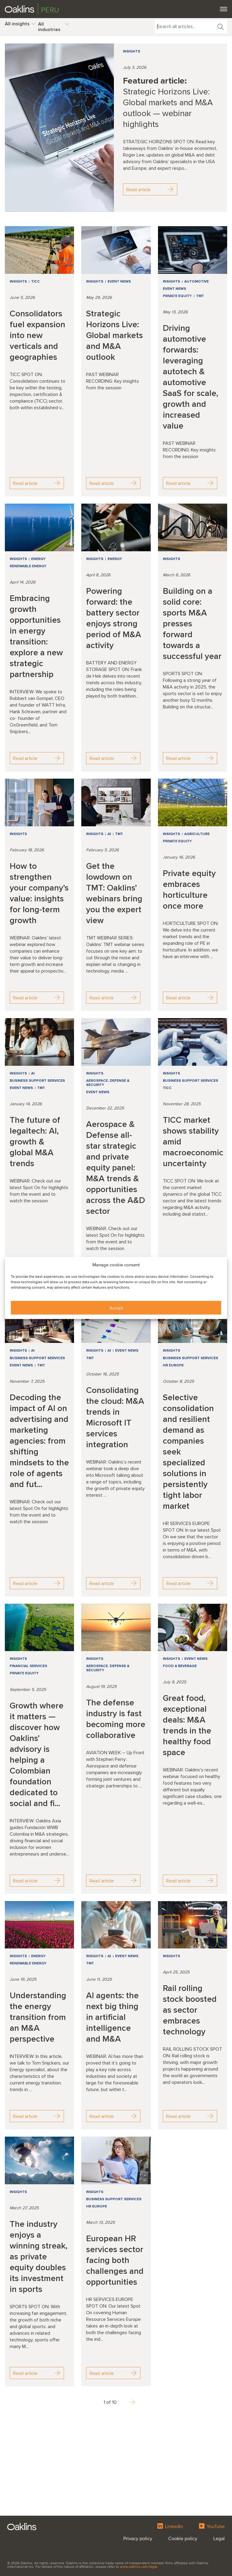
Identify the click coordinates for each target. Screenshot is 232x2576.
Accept (116, 1308)
